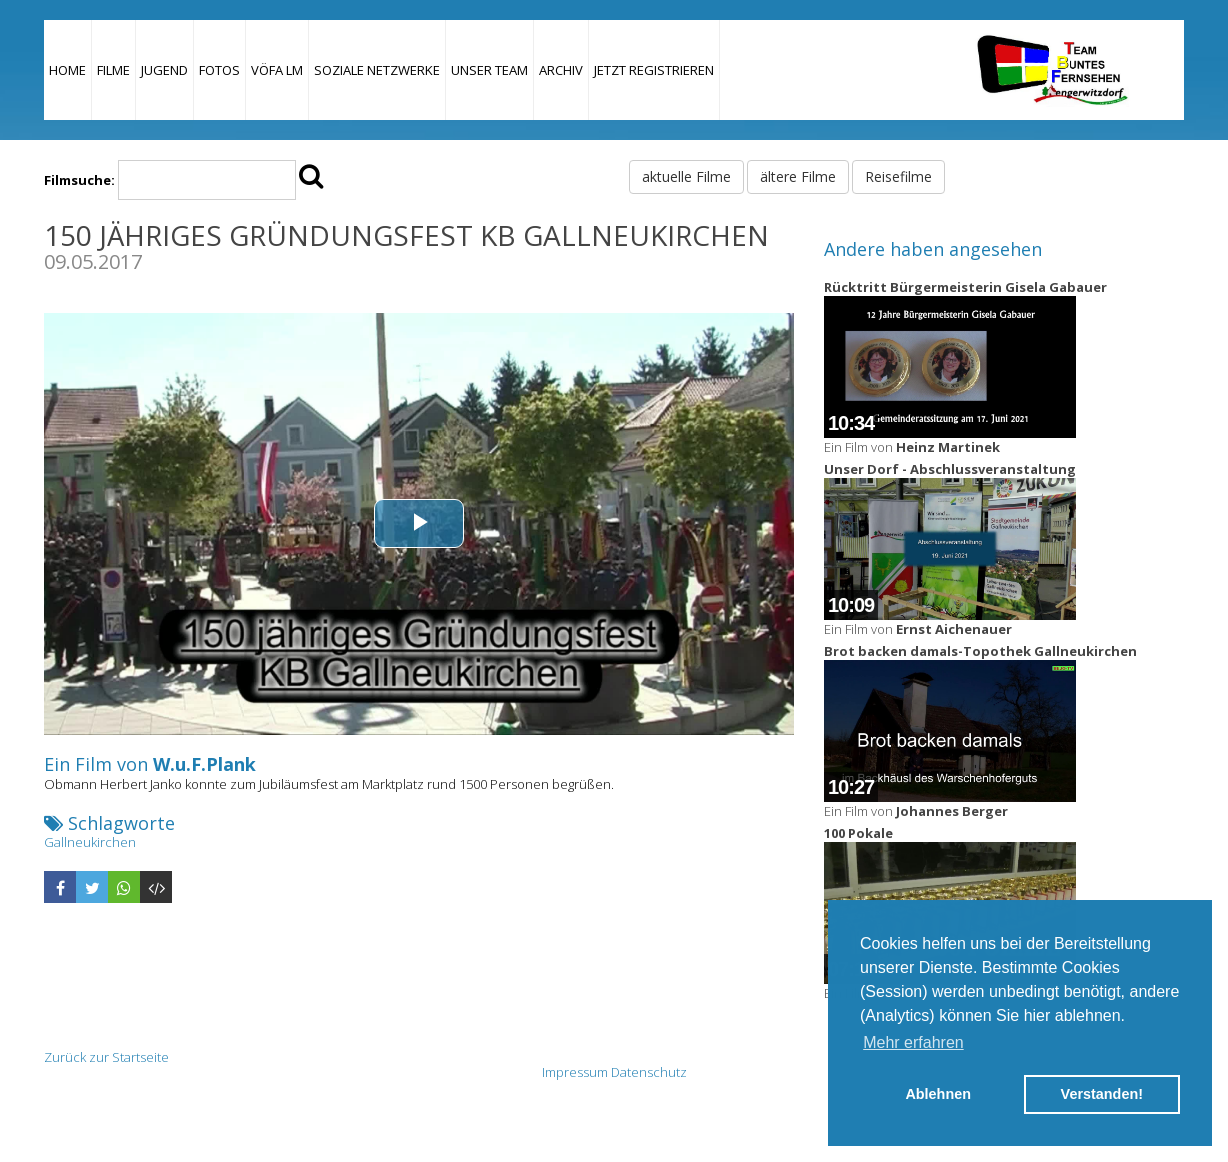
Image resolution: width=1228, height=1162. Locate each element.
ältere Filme (798, 176)
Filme (113, 70)
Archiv (561, 70)
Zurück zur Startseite (106, 1057)
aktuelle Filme (686, 176)
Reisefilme (898, 176)
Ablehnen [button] (938, 1094)
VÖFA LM (277, 70)
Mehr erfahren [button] (913, 1042)
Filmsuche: (79, 180)
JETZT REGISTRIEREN (654, 70)
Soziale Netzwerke (377, 70)
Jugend (164, 70)
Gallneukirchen (90, 842)
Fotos (219, 70)
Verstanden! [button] (1102, 1094)
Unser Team (489, 70)
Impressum (575, 1072)
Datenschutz (649, 1072)
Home (67, 70)
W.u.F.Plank (204, 764)
